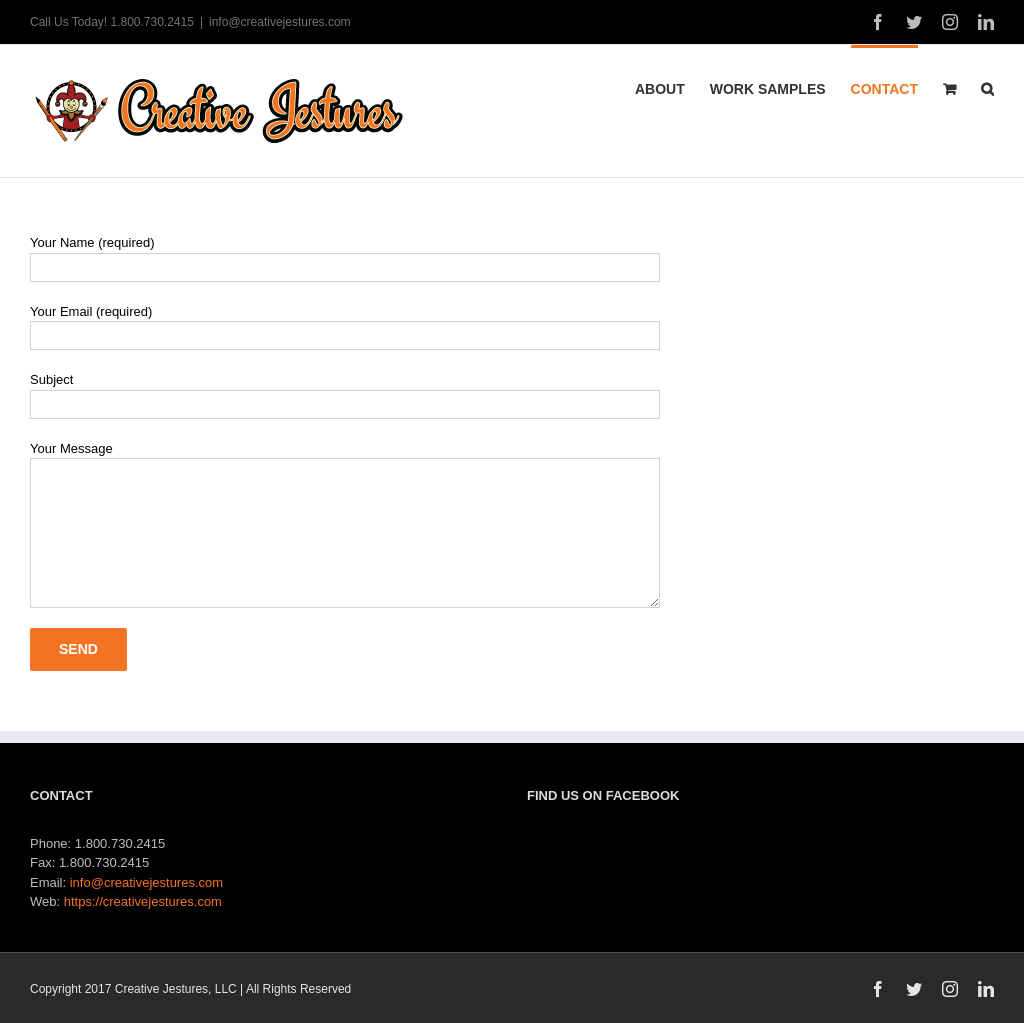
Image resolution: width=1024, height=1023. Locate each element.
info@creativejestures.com (280, 22)
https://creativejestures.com (143, 901)
